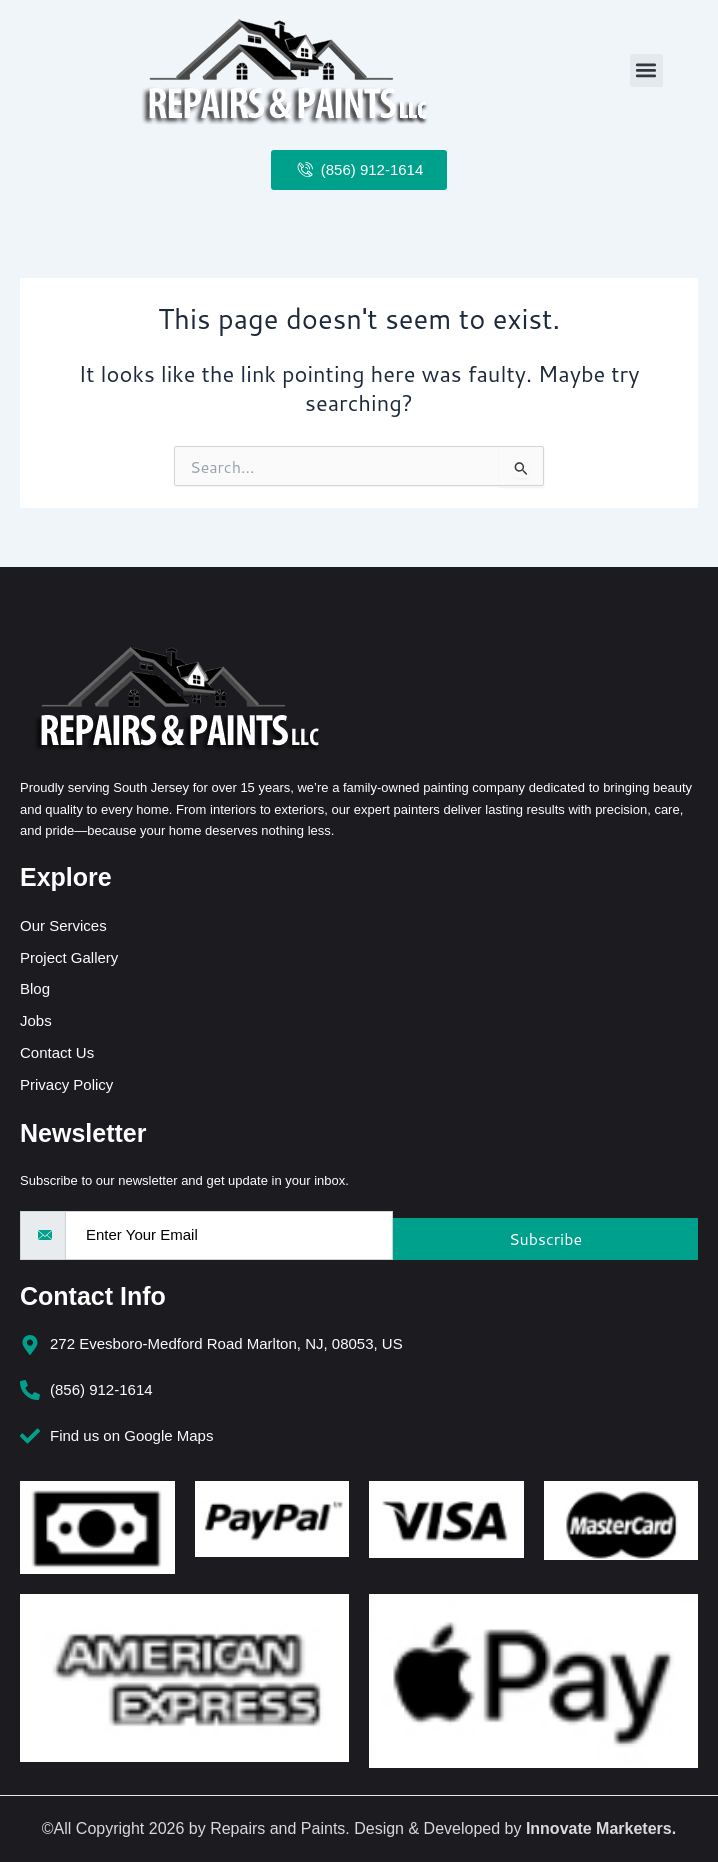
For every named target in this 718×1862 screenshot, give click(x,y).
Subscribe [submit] (545, 1238)
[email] (229, 1235)
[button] (646, 70)
